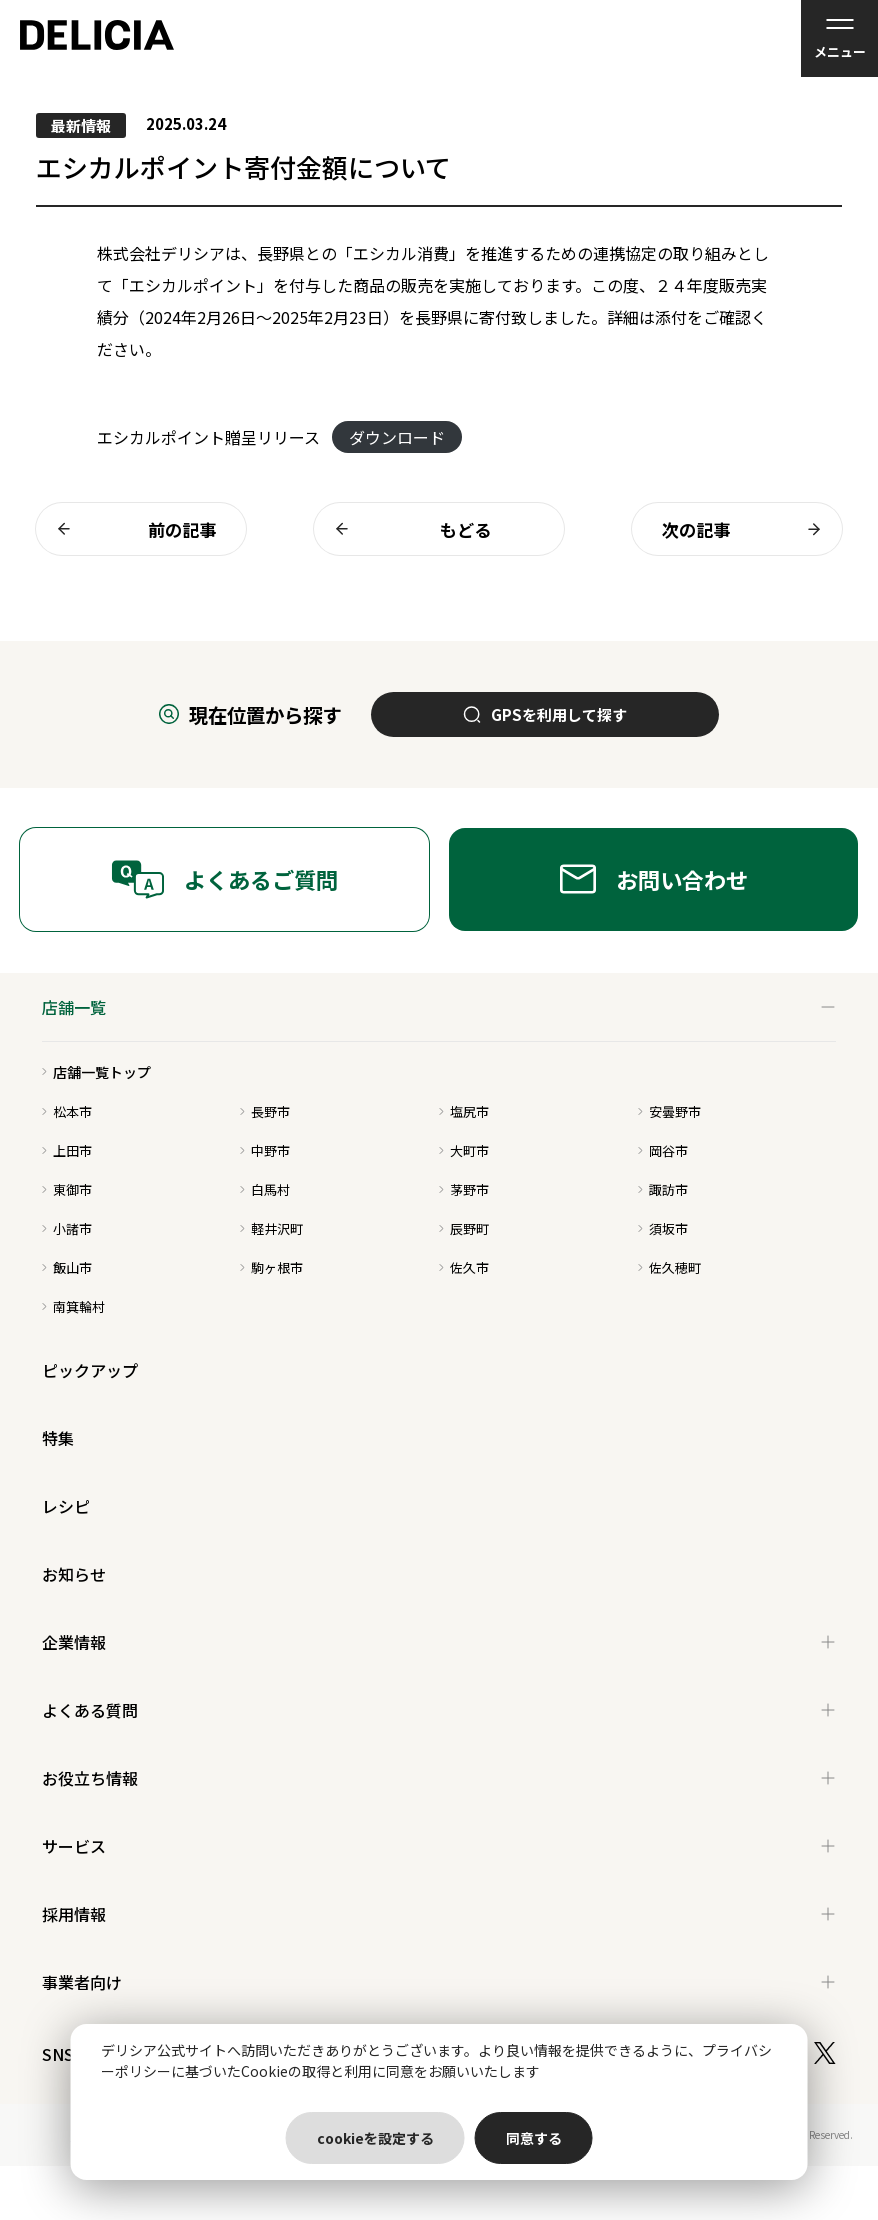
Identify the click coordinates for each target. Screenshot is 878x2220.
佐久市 (464, 1267)
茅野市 (464, 1189)
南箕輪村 (73, 1306)
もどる (407, 529)
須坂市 (663, 1228)
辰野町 (464, 1228)
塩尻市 (464, 1111)
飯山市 (67, 1267)
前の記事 (131, 529)
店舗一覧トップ (96, 1072)
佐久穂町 (669, 1267)
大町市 (464, 1150)
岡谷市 (663, 1150)
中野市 (265, 1150)
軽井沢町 (271, 1228)
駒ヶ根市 (271, 1267)
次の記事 (747, 529)
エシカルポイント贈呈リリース (208, 437)
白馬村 (265, 1189)
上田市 (67, 1150)
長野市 (265, 1111)
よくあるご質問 (224, 879)
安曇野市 (669, 1111)
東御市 (67, 1189)
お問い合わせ (654, 879)
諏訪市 (663, 1189)
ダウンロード (397, 437)
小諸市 (67, 1228)
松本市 (67, 1111)
